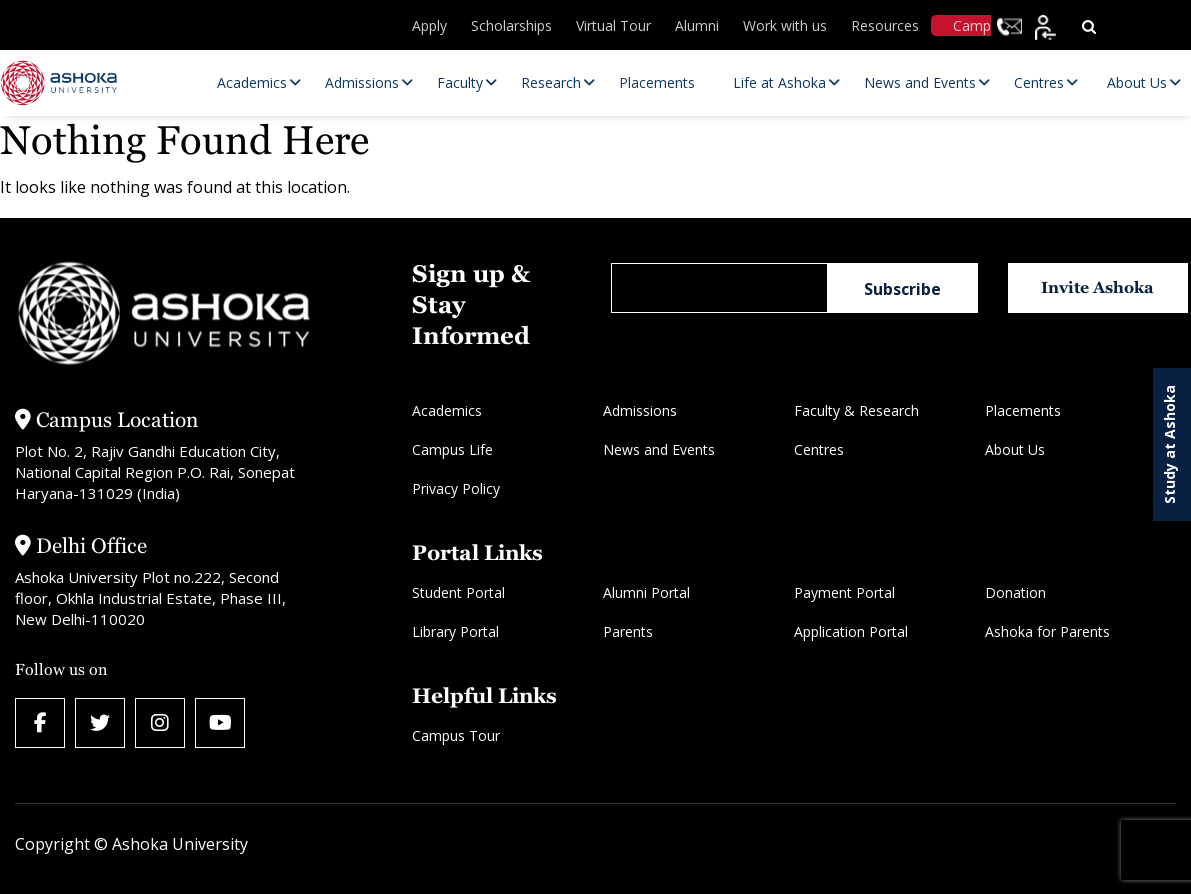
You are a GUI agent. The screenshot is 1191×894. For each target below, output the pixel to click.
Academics (447, 410)
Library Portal (455, 631)
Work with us (785, 25)
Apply (429, 25)
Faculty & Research (856, 410)
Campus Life (452, 449)
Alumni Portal (646, 592)
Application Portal (851, 631)
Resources (885, 25)
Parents (628, 631)
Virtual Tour (613, 25)
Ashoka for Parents (1047, 631)
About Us (1015, 449)
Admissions (640, 410)
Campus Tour (456, 735)
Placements (1023, 410)
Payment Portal (844, 592)
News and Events (659, 449)
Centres (819, 449)
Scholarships (511, 25)
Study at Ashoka (1169, 444)
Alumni (697, 25)
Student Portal (458, 592)
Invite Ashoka (1097, 287)
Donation (1015, 592)
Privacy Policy (456, 488)
